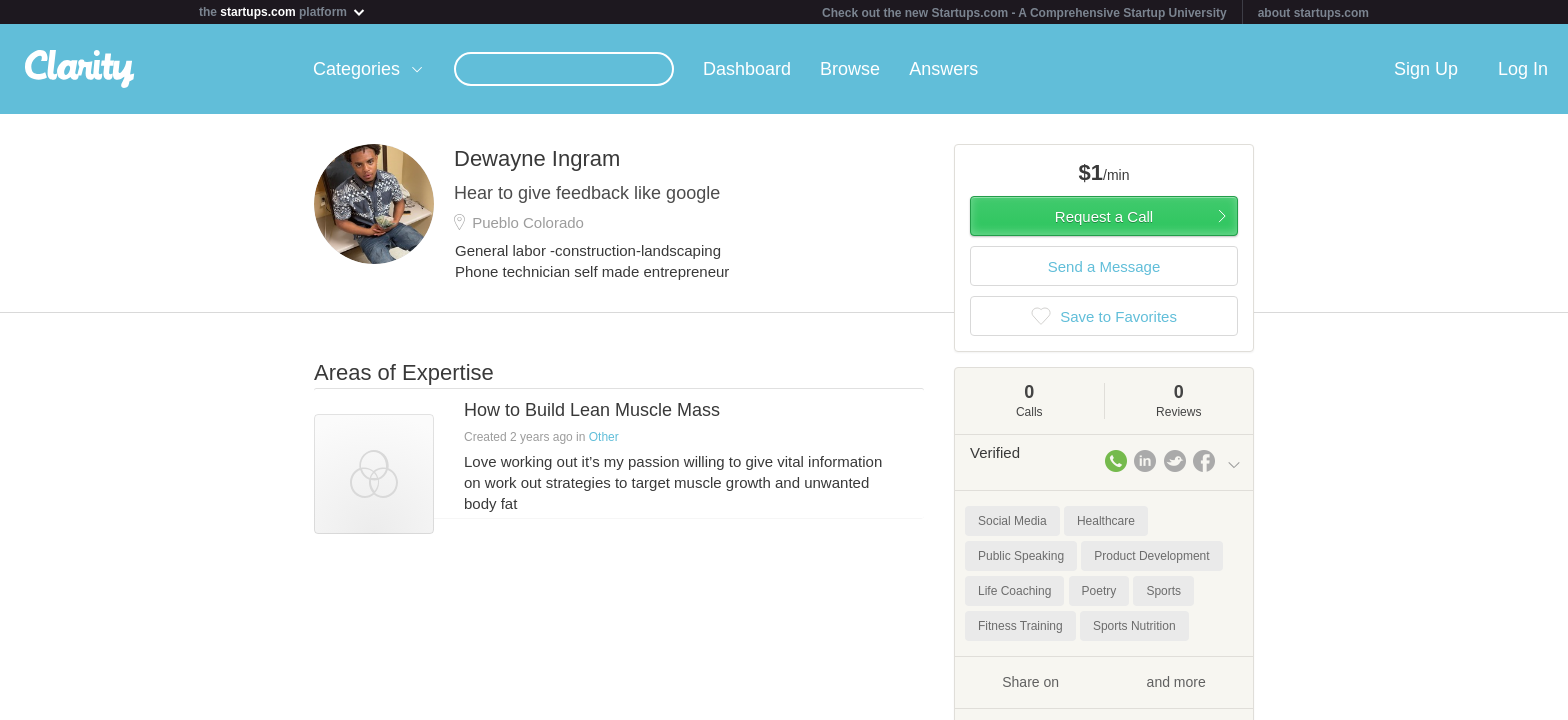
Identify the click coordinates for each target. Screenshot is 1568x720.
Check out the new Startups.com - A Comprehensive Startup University (1024, 13)
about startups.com (1313, 13)
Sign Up (1426, 69)
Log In (1523, 69)
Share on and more (1104, 681)
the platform (283, 11)
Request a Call (1104, 216)
